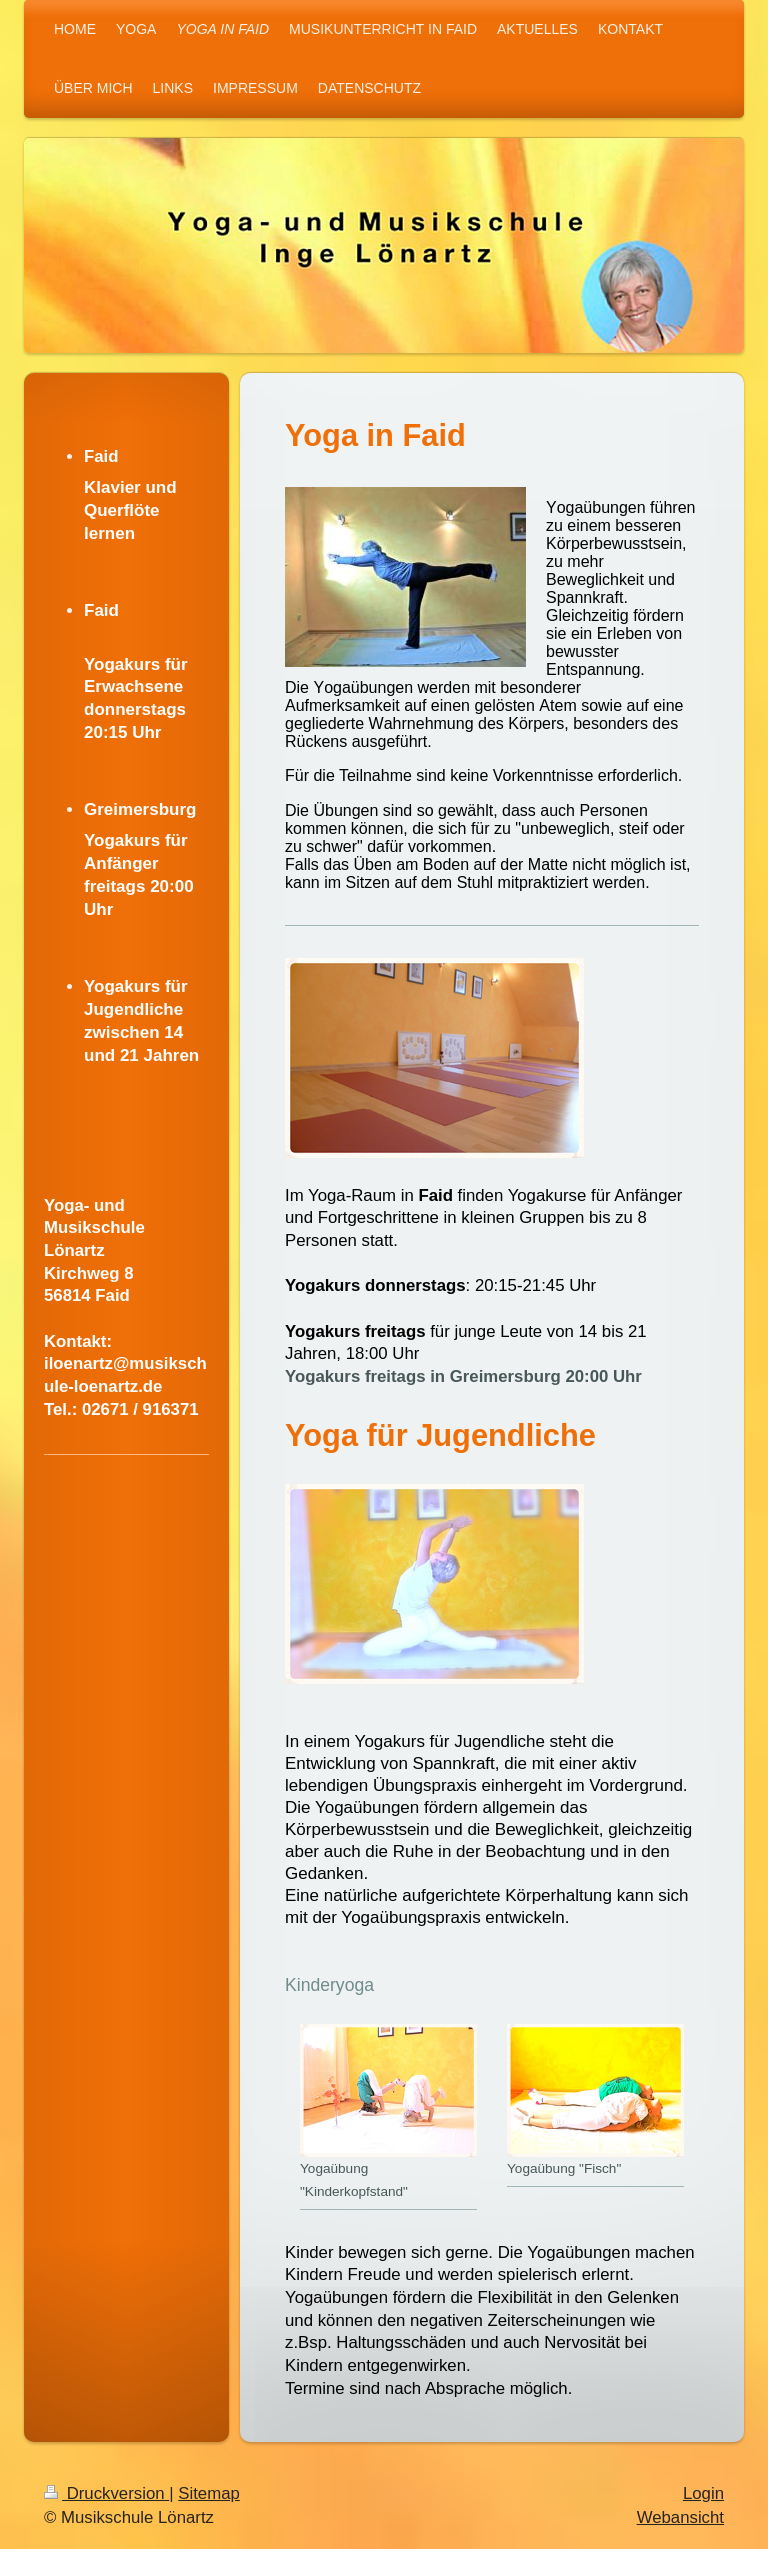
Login (703, 2493)
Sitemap (209, 2493)
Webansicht (680, 2517)
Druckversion (106, 2493)
